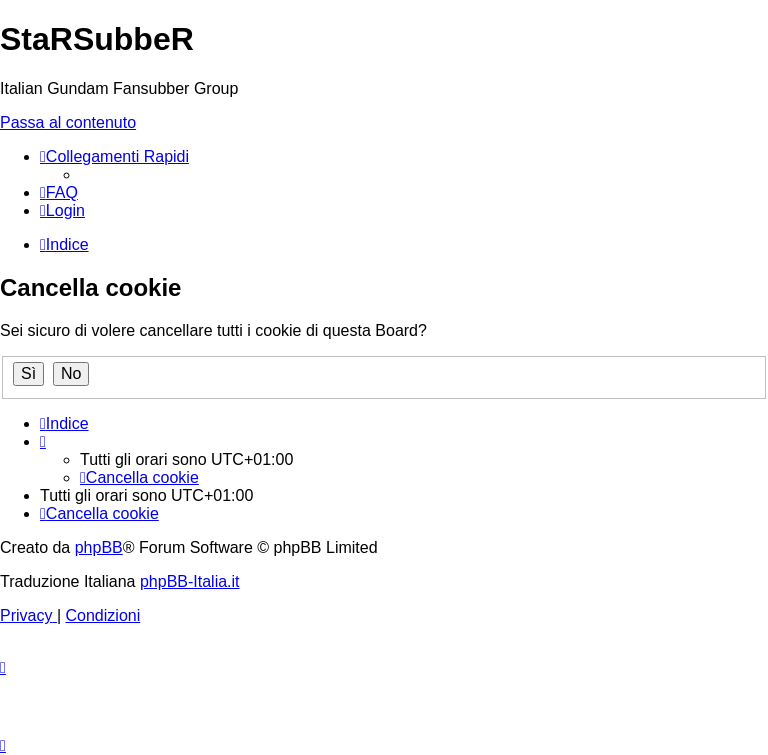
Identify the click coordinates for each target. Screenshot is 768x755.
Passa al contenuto (68, 122)
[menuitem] (59, 192)
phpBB (99, 547)
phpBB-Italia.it (190, 581)
